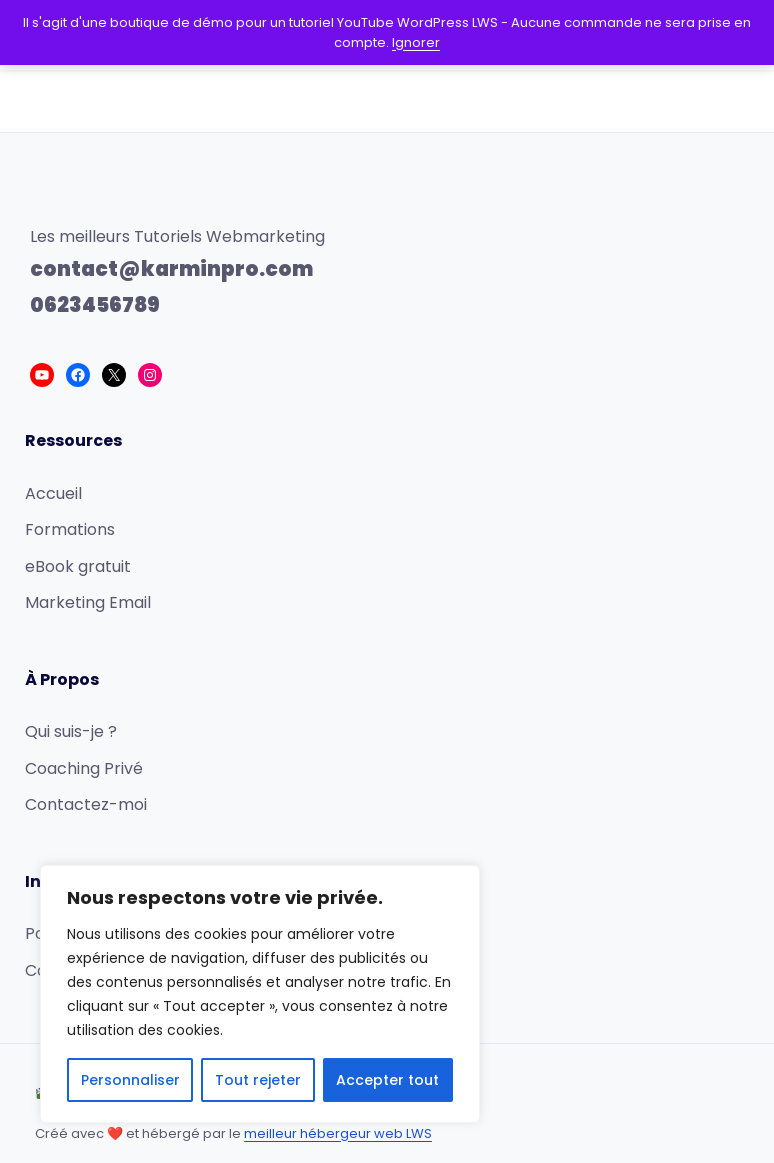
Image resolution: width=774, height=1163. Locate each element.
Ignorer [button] (416, 42)
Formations (70, 529)
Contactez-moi (86, 804)
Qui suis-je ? (71, 731)
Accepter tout (387, 1080)
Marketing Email (88, 602)
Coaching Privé (84, 768)
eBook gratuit (78, 566)
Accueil (53, 493)
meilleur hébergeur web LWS (338, 1133)
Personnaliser (130, 1080)
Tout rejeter (258, 1080)
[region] (260, 994)
